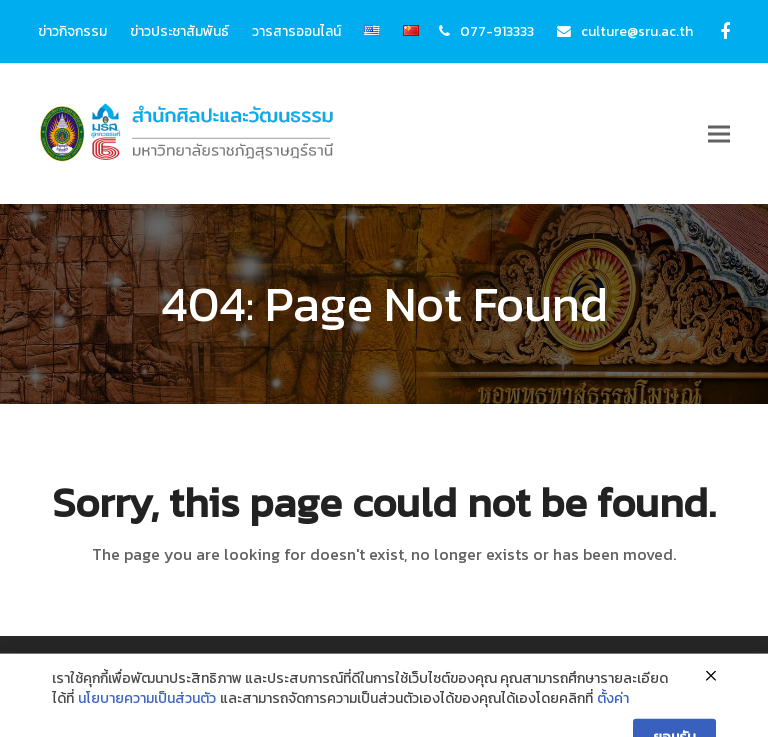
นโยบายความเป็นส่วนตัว (147, 721)
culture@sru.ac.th (637, 31)
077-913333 (497, 31)
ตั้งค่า (613, 721)
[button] (719, 134)
